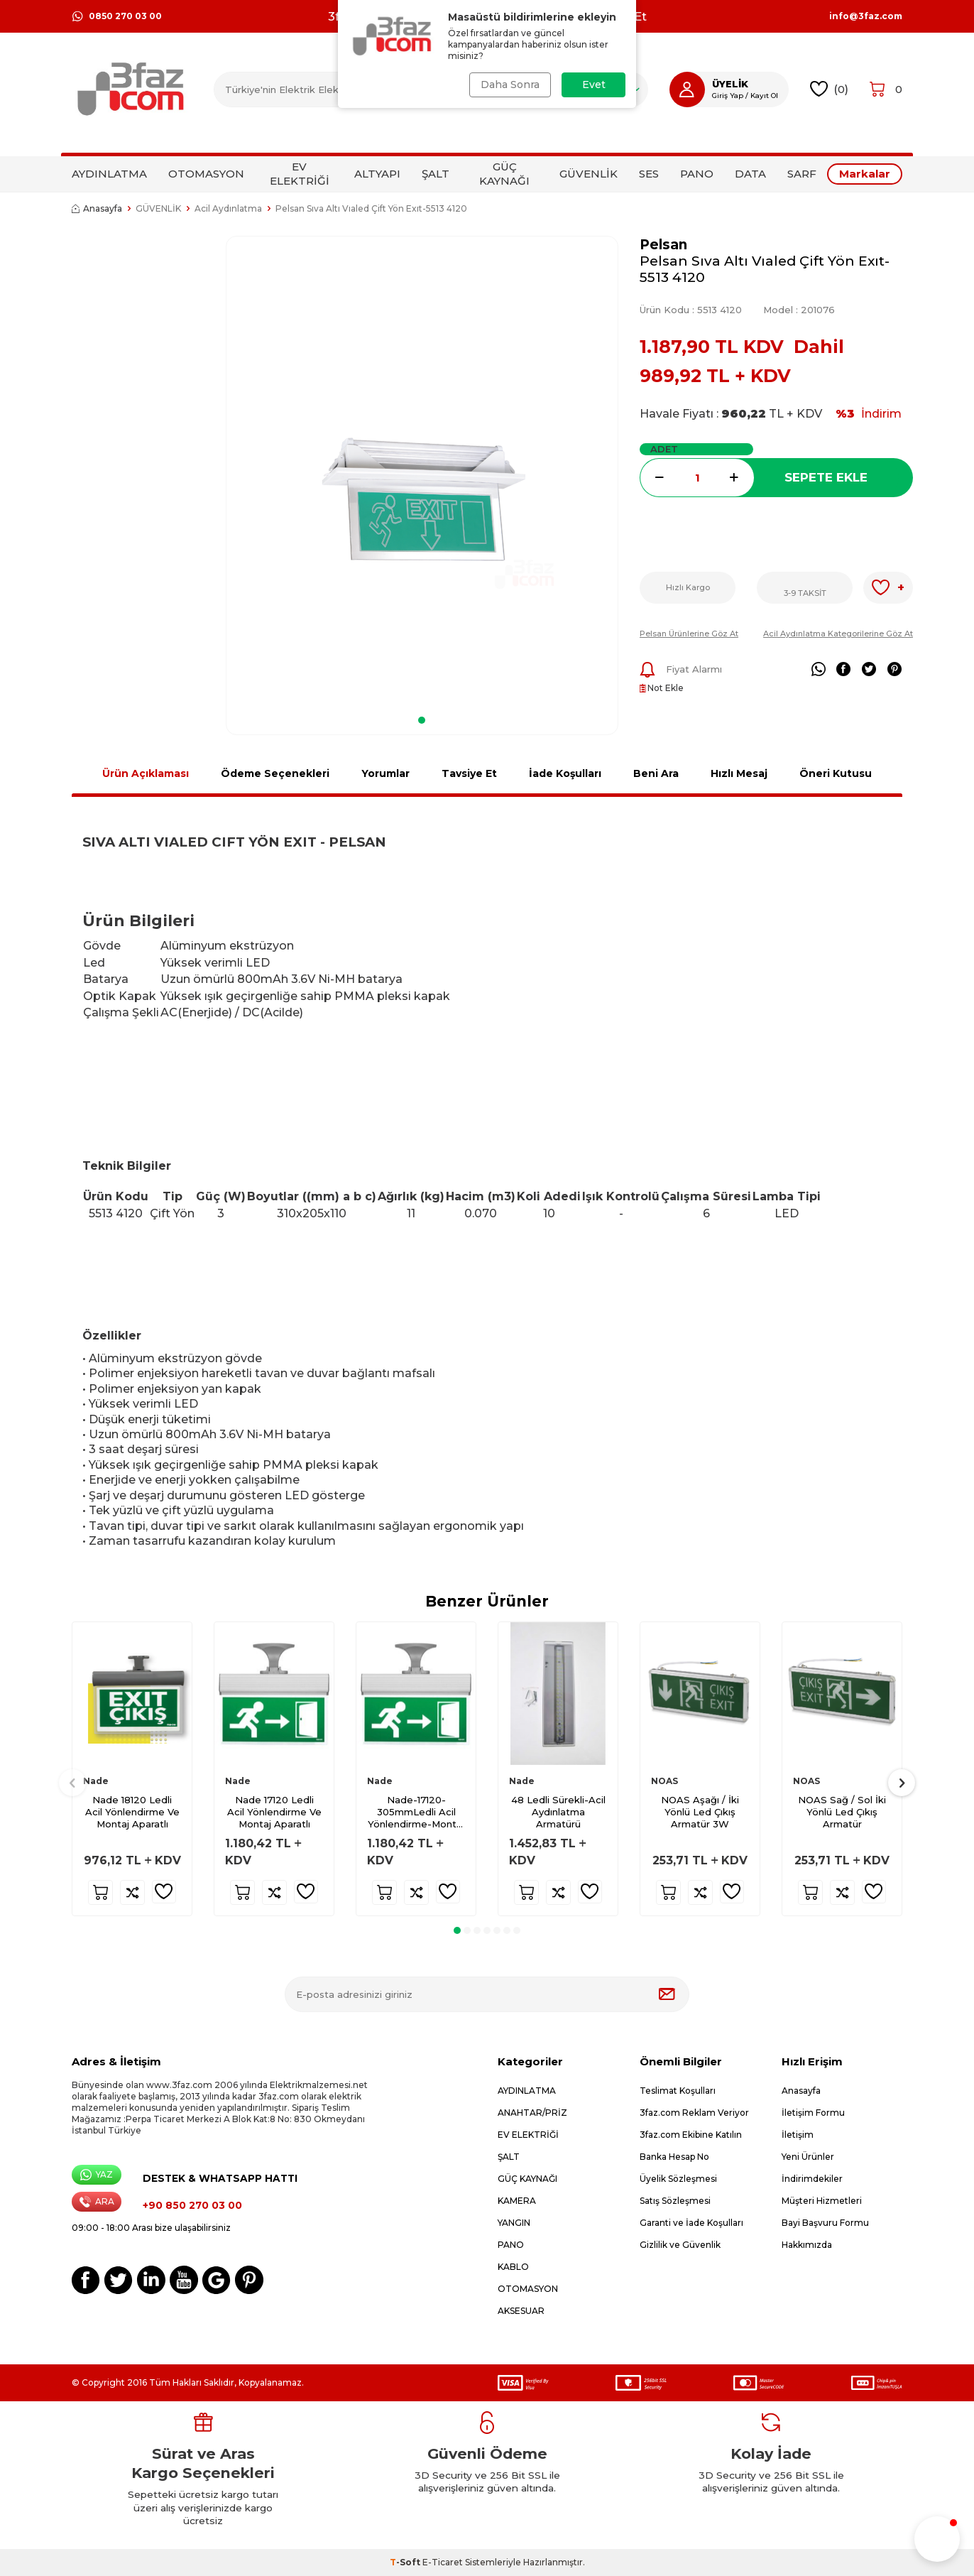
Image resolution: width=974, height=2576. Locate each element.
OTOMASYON (206, 173)
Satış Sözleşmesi (675, 2200)
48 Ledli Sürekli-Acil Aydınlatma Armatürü (558, 1812)
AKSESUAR (521, 2310)
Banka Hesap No (674, 2156)
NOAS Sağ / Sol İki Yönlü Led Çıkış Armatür (842, 1812)
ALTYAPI (377, 173)
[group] (422, 471)
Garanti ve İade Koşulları (691, 2222)
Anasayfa (97, 208)
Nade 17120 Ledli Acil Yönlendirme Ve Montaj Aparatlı (274, 1812)
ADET (664, 449)
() (829, 89)
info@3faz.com (865, 16)
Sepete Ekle (826, 477)
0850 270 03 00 (117, 16)
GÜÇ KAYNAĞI (504, 174)
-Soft (406, 2562)
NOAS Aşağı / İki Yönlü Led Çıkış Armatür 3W (700, 1812)
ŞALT (435, 173)
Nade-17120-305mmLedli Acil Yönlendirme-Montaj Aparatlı (416, 1812)
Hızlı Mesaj (739, 773)
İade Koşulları (565, 773)
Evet (594, 84)
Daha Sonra (510, 84)
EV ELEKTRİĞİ (299, 174)
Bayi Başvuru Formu (825, 2222)
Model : (799, 309)
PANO (696, 173)
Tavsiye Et (469, 773)
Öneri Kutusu (835, 773)
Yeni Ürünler (808, 2156)
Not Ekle (662, 688)
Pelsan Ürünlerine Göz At (689, 633)
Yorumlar (385, 773)
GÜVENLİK (588, 173)
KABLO (513, 2266)
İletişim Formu (813, 2112)
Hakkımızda (807, 2244)
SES (649, 173)
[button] (421, 720)
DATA (750, 173)
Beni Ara (656, 773)
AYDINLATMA (109, 173)
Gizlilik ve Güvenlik (680, 2244)
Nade (96, 1781)
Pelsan (663, 245)
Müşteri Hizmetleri (822, 2200)
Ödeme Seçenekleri (275, 773)
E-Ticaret (442, 2562)
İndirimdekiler (812, 2178)
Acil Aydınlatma (228, 208)
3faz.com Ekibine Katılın (691, 2134)
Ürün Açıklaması (145, 773)
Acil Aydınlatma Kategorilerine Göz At (838, 633)
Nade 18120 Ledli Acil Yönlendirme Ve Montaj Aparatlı (132, 1812)
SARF (801, 173)
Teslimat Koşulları (678, 2090)
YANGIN (514, 2222)
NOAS (664, 1781)
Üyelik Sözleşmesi (678, 2178)
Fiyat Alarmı (681, 670)
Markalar (864, 173)
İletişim (798, 2134)
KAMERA (517, 2200)
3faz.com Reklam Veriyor (694, 2112)
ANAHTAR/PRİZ (532, 2112)
